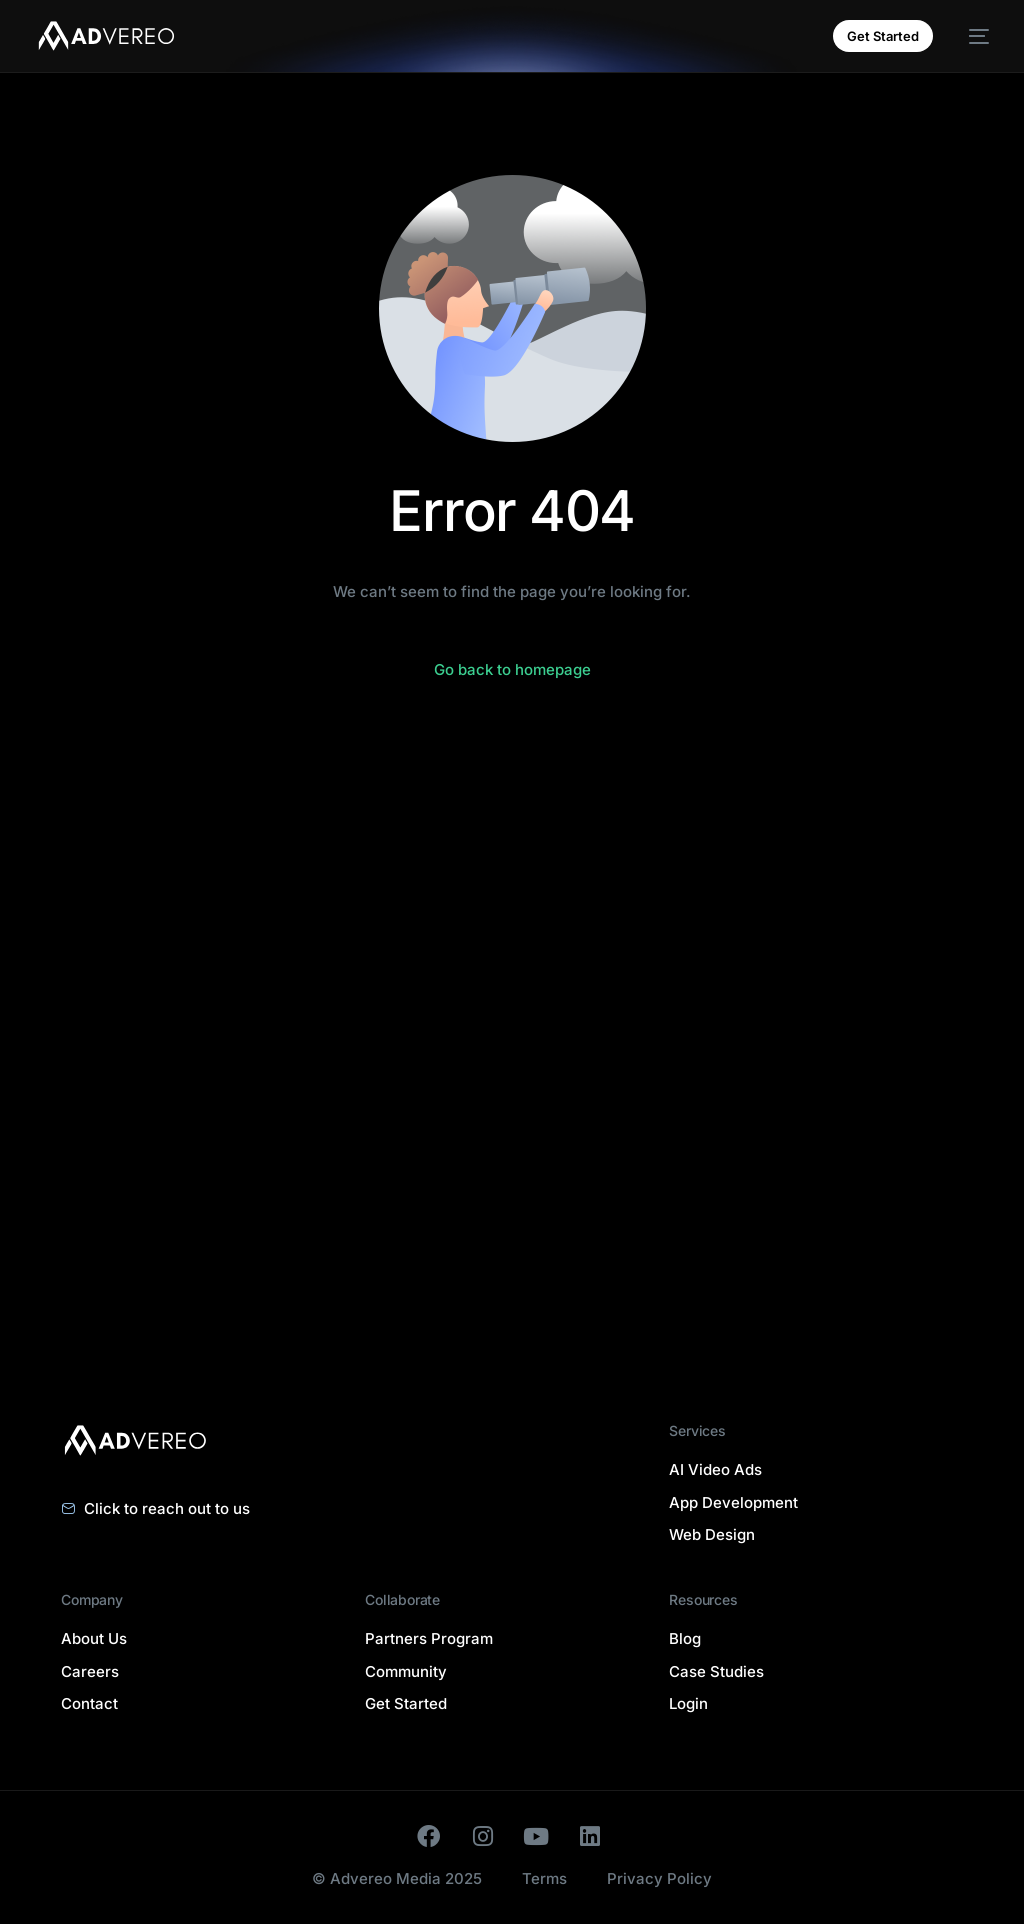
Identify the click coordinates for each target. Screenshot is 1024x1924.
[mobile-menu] (971, 36)
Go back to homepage (512, 669)
